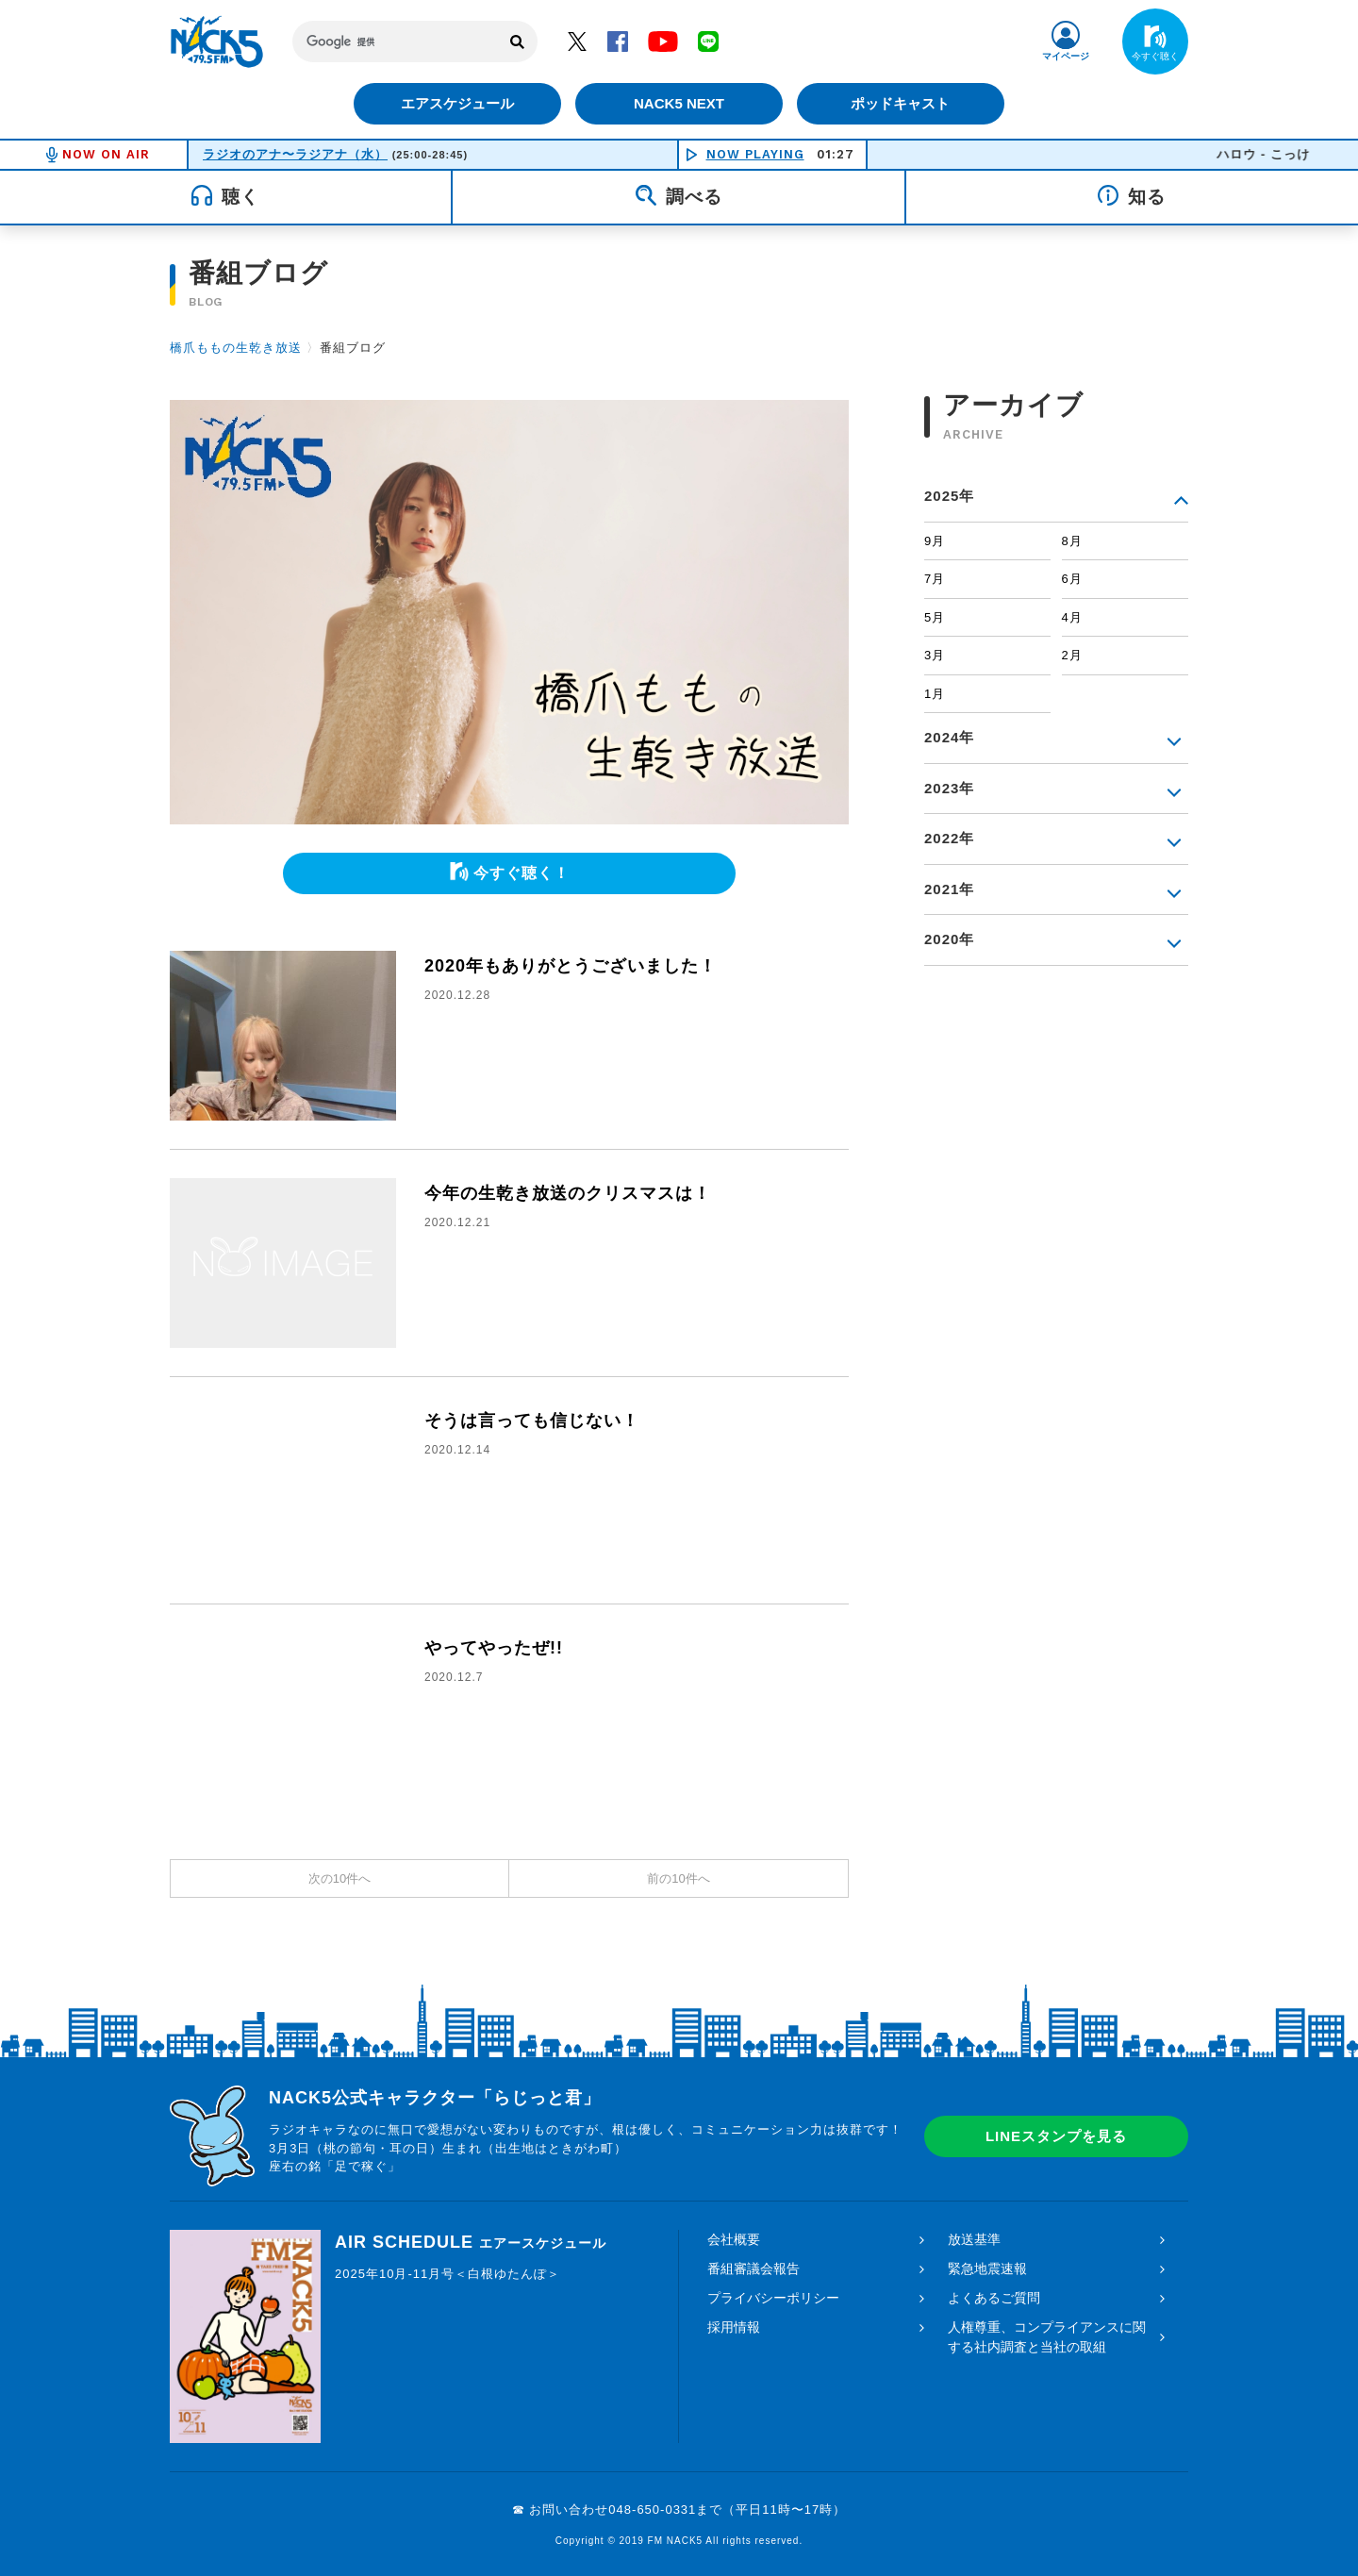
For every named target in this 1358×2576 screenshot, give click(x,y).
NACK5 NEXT (679, 103)
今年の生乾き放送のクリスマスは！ (567, 1193)
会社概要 (733, 2239)
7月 (934, 579)
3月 (934, 655)
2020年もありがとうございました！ (570, 965)
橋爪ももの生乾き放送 (236, 348)
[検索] (395, 41)
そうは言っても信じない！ (531, 1420)
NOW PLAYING (755, 154)
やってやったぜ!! (493, 1647)
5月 (934, 617)
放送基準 (974, 2239)
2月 (1072, 655)
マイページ (1065, 56)
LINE (708, 40)
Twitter (577, 40)
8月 (1072, 541)
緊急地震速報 (987, 2268)
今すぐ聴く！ (521, 873)
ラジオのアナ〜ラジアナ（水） (295, 154)
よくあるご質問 (994, 2297)
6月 (1072, 579)
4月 (1072, 617)
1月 (934, 694)
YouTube (663, 40)
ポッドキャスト (901, 103)
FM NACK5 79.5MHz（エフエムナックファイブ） (217, 41)
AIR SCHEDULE (470, 2242)
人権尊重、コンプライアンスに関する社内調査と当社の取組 (1047, 2336)
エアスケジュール (457, 103)
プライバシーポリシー (773, 2297)
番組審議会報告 (753, 2268)
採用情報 (733, 2327)
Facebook (617, 40)
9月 (934, 541)
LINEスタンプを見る (1056, 2136)
